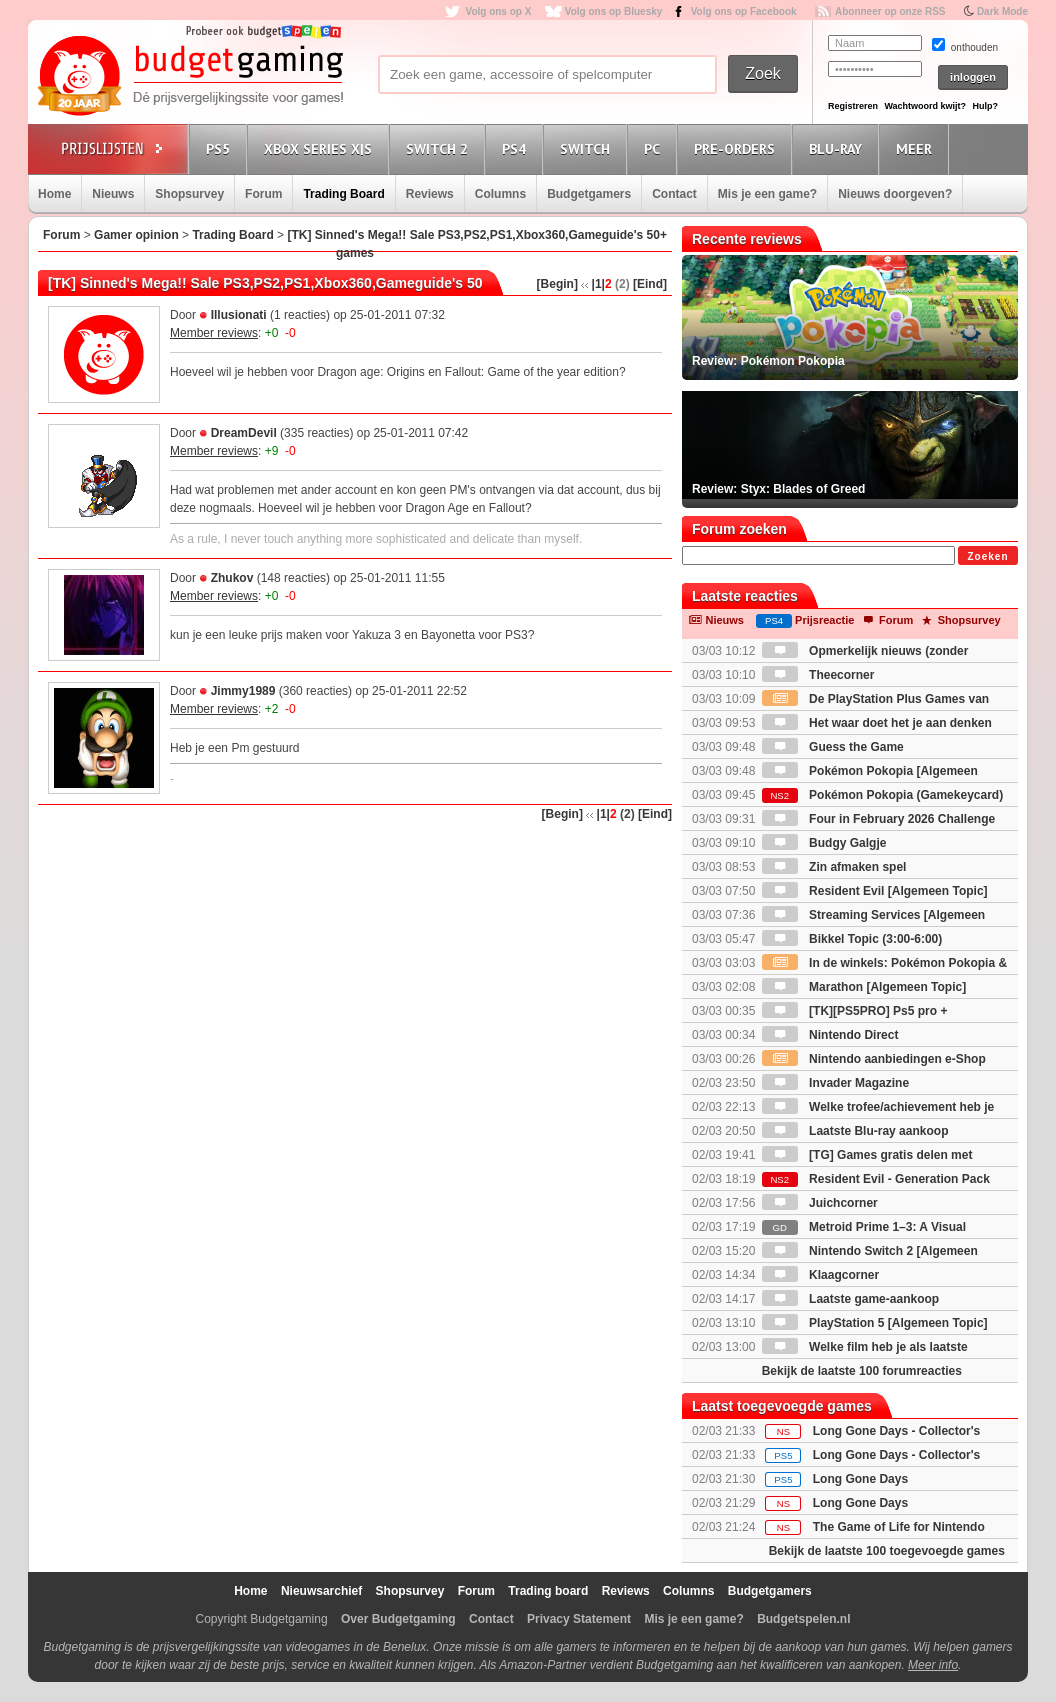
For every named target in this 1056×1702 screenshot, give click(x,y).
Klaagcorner (820, 1275)
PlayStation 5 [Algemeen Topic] (875, 1323)
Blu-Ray (838, 148)
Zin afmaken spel (834, 867)
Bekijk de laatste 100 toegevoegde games (887, 1551)
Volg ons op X (498, 11)
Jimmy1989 (243, 691)
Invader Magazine (835, 1083)
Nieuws (113, 194)
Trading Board (343, 194)
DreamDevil (244, 433)
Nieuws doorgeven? (895, 194)
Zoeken (987, 556)
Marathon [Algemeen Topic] (864, 987)
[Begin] (557, 284)
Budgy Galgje (824, 843)
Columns (500, 194)
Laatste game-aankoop (850, 1299)
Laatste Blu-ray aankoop (855, 1131)
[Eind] (650, 284)
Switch (588, 148)
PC (655, 148)
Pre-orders (737, 148)
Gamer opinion (136, 235)
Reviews (430, 194)
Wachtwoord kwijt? (925, 106)
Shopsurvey (189, 194)
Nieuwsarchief (321, 1591)
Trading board (548, 1591)
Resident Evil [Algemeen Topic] (875, 891)
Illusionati (239, 315)
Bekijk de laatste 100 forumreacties (862, 1371)
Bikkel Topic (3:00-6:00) (852, 939)
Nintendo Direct (830, 1035)
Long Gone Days (860, 1479)
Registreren (853, 106)
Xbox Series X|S (321, 148)
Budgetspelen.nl (803, 1619)
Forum (263, 194)
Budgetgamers (589, 194)
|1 (597, 284)
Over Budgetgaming (398, 1619)
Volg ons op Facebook (744, 11)
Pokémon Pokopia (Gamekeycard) (882, 795)
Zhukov (232, 578)
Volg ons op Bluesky (614, 11)
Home (54, 194)
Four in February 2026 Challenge (878, 819)
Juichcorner (820, 1203)
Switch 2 (440, 148)
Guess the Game (833, 747)
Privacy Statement (579, 1619)
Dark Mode (1002, 11)
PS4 (517, 148)
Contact (674, 194)
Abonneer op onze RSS (890, 11)
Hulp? (985, 106)
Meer (917, 148)
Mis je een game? (767, 194)
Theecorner (818, 675)
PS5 (221, 148)
